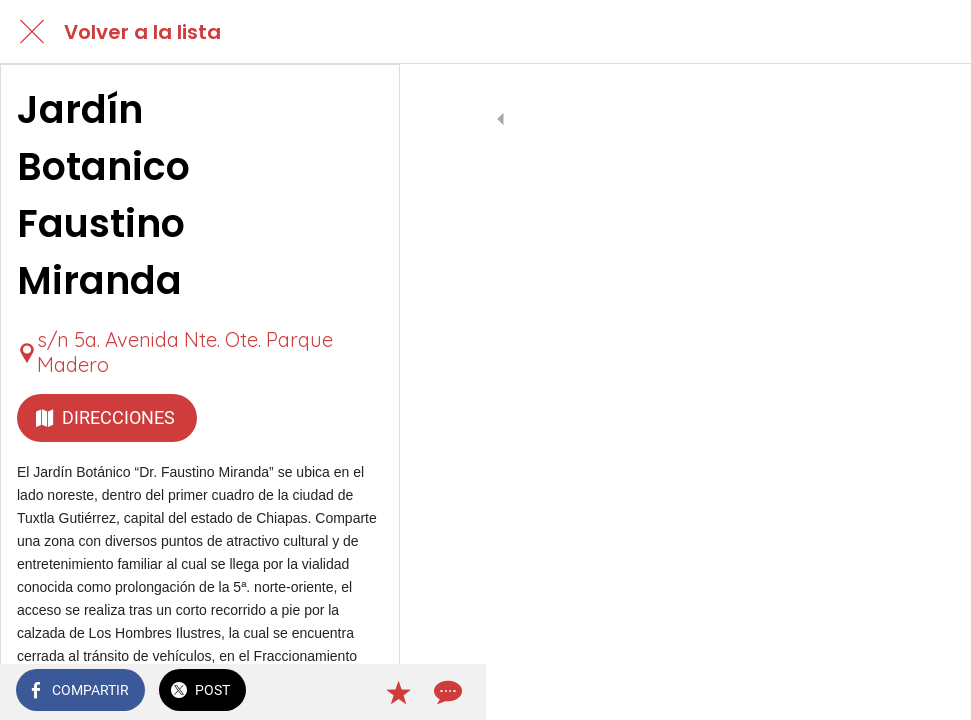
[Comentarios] (931, 692)
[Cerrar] (32, 32)
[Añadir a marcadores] (883, 692)
